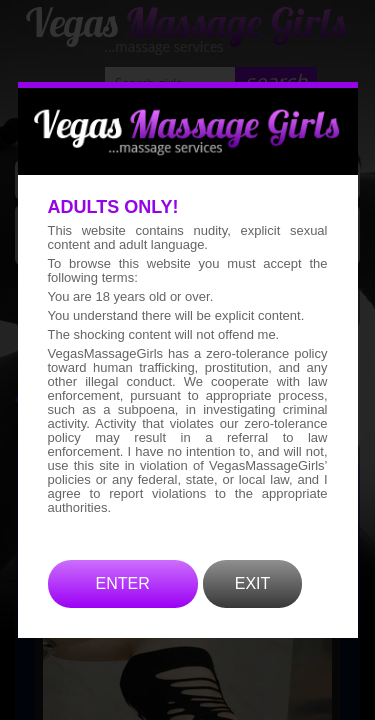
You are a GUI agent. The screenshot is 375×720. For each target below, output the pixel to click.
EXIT (253, 612)
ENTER (123, 612)
